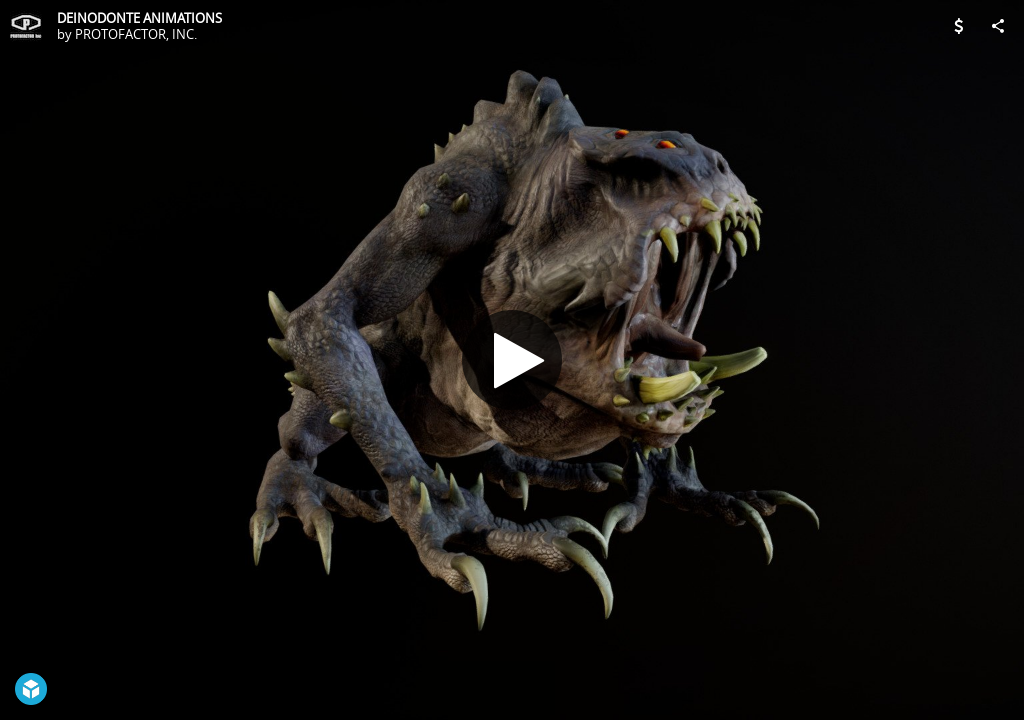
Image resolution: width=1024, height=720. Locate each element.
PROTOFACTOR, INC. (136, 34)
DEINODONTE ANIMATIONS (139, 18)
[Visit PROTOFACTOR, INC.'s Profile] (26, 26)
